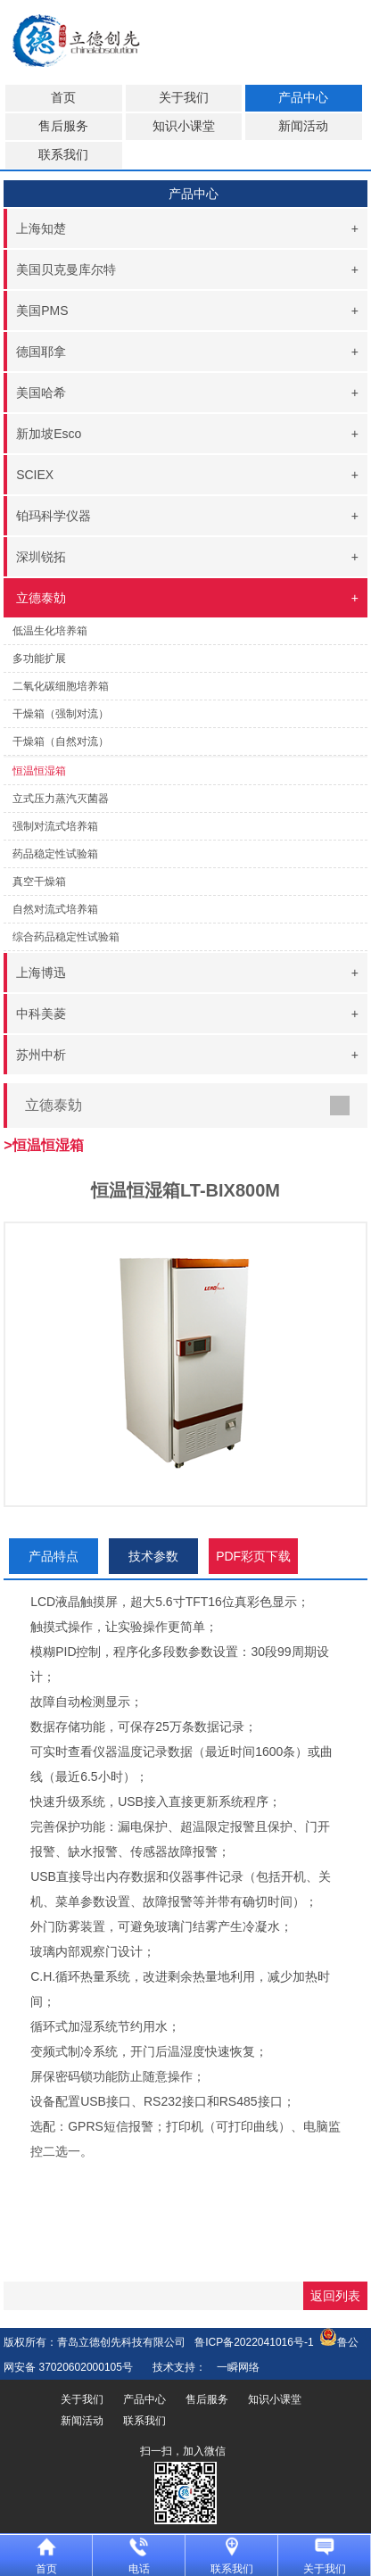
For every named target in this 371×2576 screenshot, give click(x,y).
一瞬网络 (233, 2367)
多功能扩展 (39, 658)
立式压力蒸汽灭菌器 (60, 798)
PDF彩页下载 (253, 1556)
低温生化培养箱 (49, 631)
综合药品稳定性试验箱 (66, 937)
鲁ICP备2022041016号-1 (253, 2342)
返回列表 (335, 2296)
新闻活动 (303, 126)
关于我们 (184, 97)
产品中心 (303, 97)
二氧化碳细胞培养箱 (60, 686)
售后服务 (63, 126)
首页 (63, 97)
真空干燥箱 (39, 881)
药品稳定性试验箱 (55, 854)
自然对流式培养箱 (55, 909)
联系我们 (63, 155)
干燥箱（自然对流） (60, 741)
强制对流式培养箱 (55, 826)
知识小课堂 (184, 126)
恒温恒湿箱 (39, 771)
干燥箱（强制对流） (60, 714)
